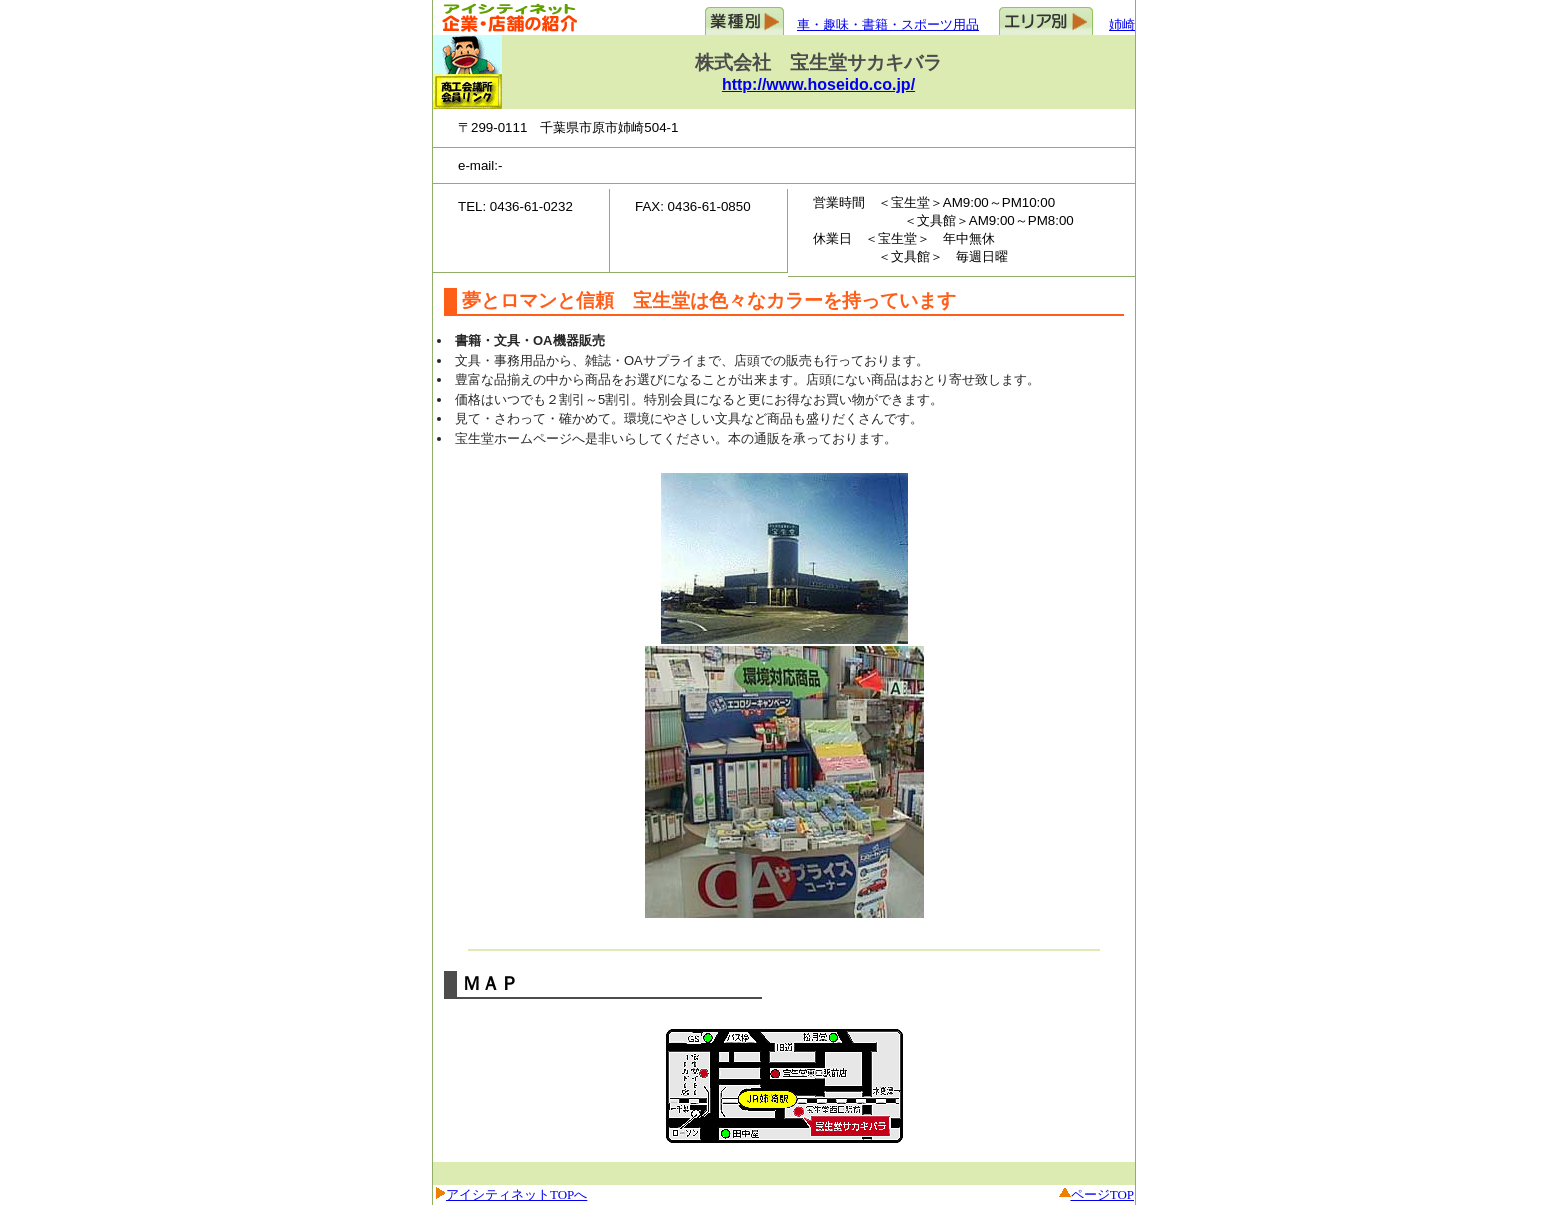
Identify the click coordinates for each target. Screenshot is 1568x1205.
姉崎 (1122, 24)
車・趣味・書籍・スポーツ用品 (888, 24)
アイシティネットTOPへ (516, 1194)
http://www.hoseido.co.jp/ (818, 84)
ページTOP (1102, 1194)
